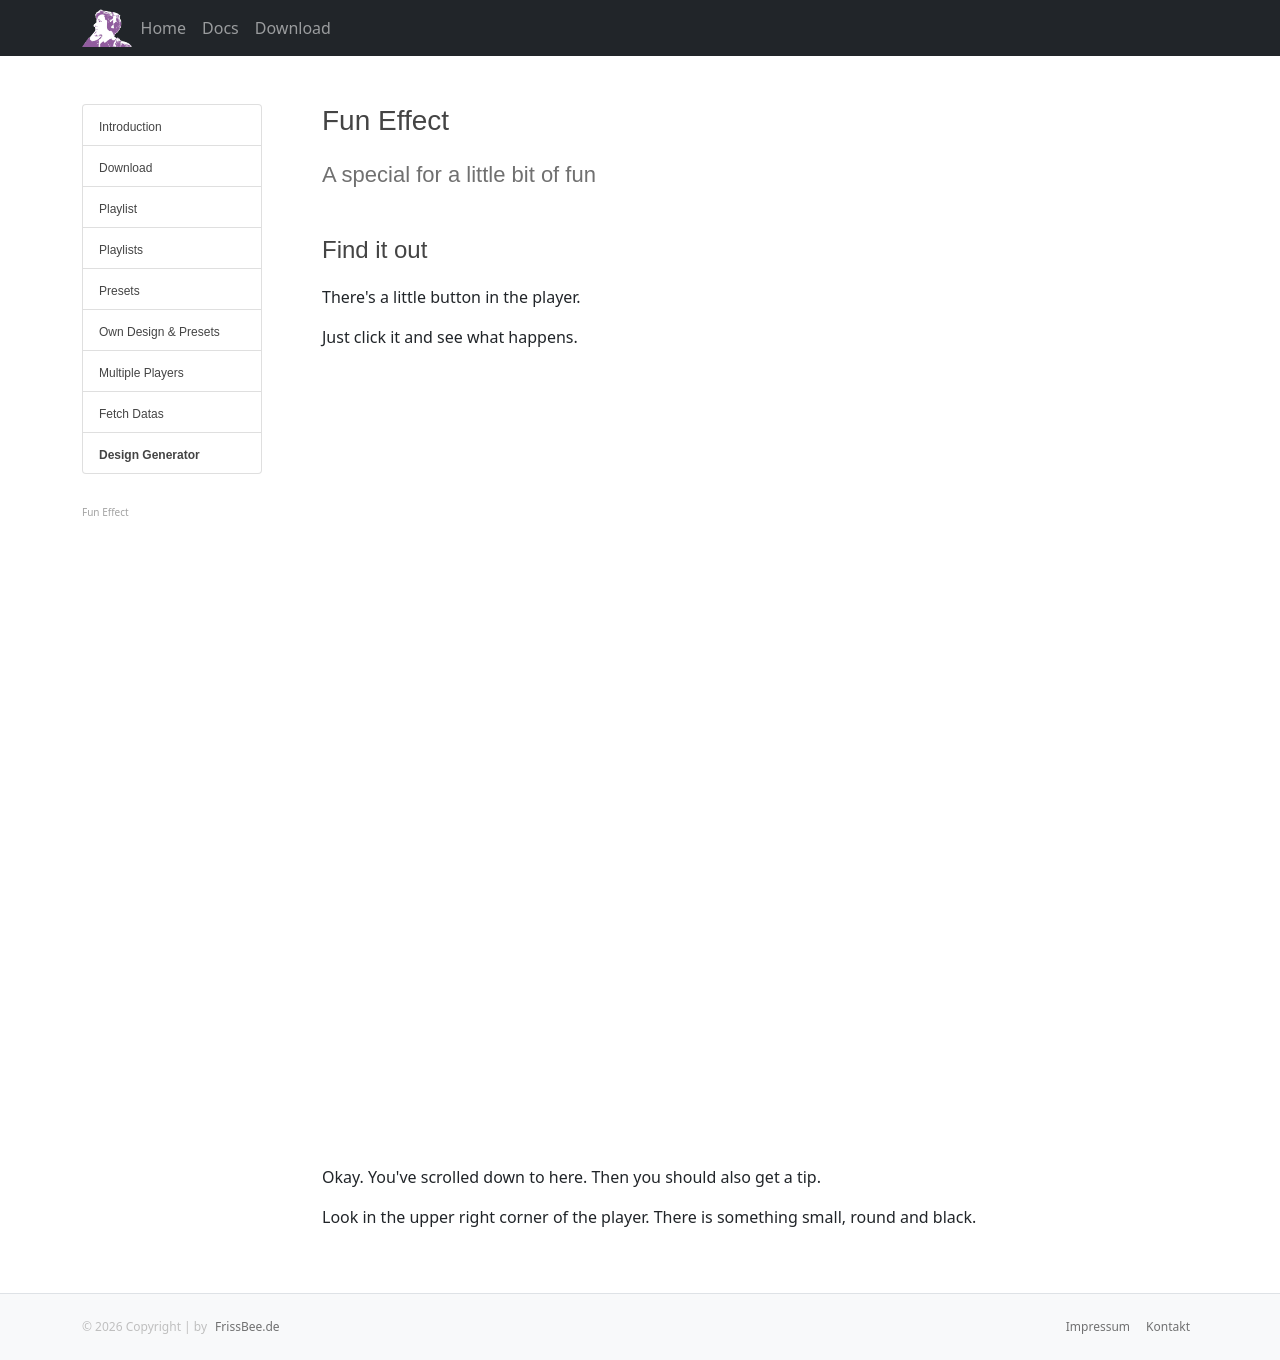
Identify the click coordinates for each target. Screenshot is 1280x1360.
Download (293, 28)
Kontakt (1168, 1326)
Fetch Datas (131, 414)
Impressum (1098, 1326)
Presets (119, 291)
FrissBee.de (247, 1326)
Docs (220, 28)
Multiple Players (141, 373)
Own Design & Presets (159, 332)
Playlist (118, 209)
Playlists (121, 250)
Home (164, 28)
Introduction (130, 127)
